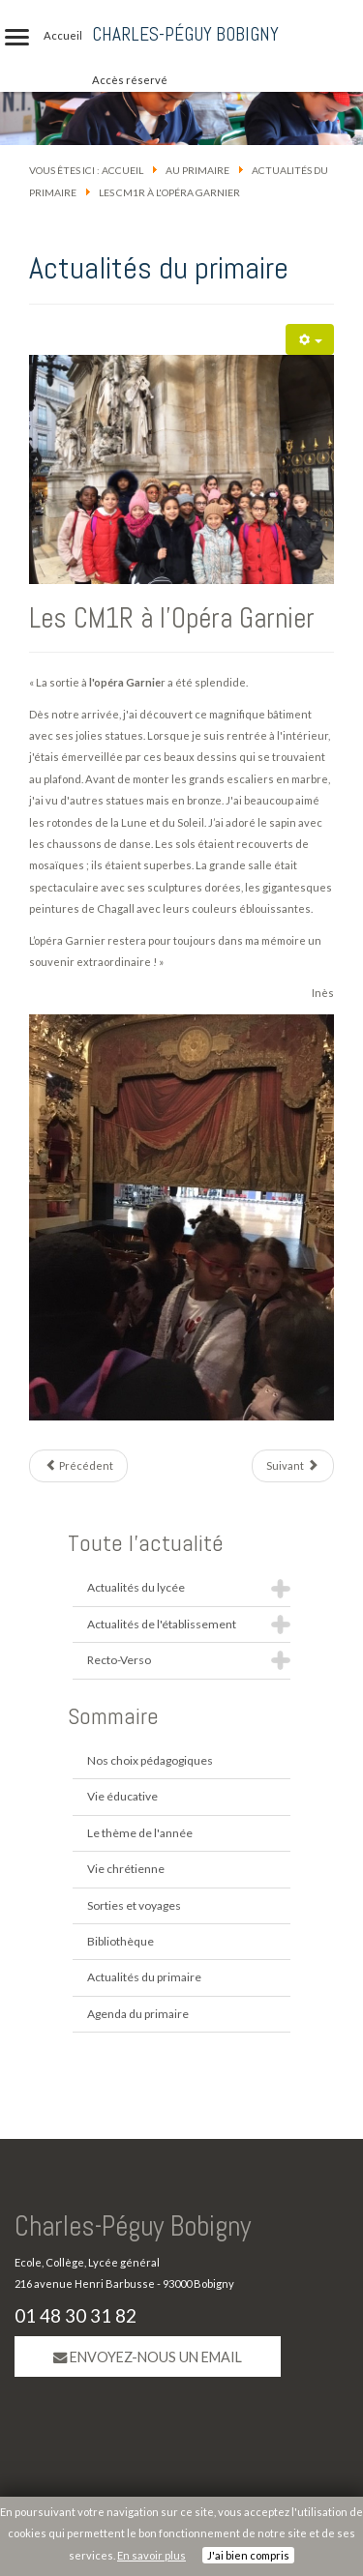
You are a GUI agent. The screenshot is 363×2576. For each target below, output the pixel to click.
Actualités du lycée (136, 1587)
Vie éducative (122, 1796)
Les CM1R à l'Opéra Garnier (172, 617)
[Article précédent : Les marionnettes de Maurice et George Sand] (78, 1465)
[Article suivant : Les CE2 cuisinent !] (293, 1465)
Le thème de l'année (140, 1833)
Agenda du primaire (138, 2013)
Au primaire (197, 170)
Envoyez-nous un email (147, 2357)
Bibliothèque (120, 1941)
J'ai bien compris (248, 2555)
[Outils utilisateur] (310, 339)
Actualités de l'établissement (161, 1624)
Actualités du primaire (144, 1977)
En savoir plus (151, 2555)
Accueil (122, 170)
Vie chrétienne (126, 1868)
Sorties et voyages (134, 1905)
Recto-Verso (119, 1660)
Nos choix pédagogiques (150, 1760)
